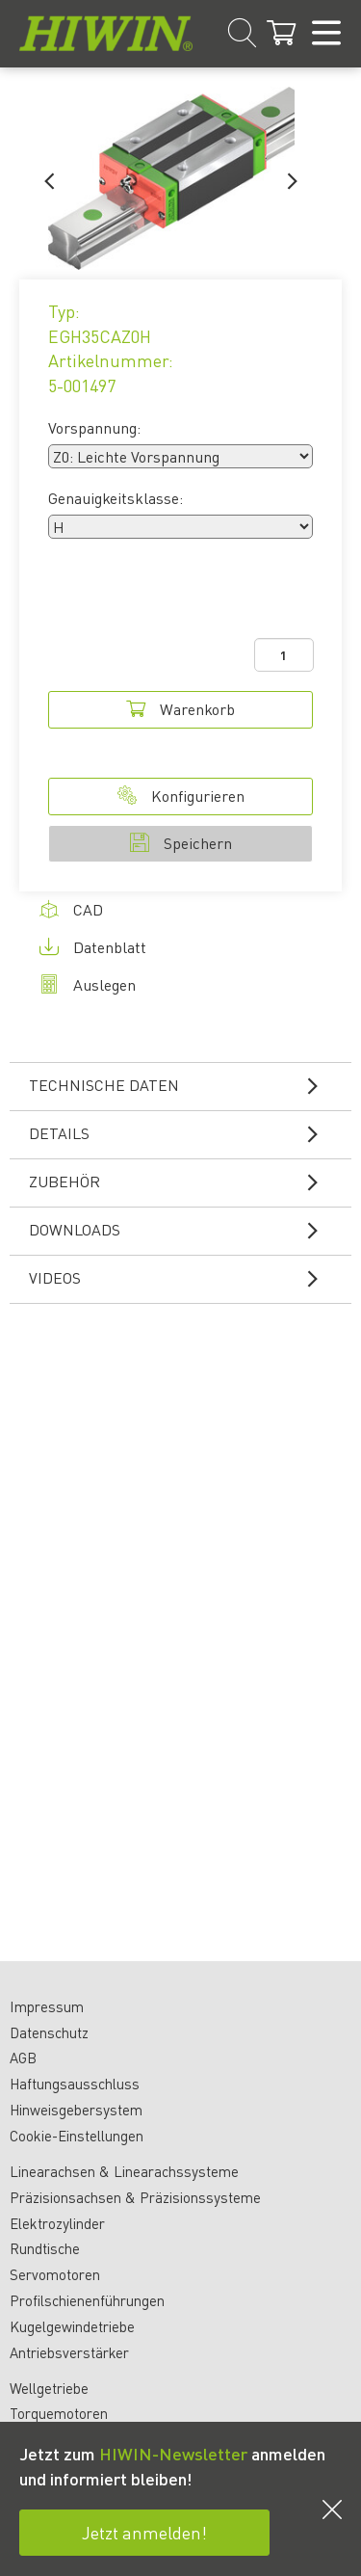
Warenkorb (180, 709)
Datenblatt (92, 947)
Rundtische (45, 2248)
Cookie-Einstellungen (76, 2135)
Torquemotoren (59, 2413)
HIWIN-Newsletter (173, 2453)
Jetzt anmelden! (144, 2532)
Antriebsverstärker (69, 2352)
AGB (23, 2057)
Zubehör (185, 1181)
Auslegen (87, 984)
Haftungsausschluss (75, 2083)
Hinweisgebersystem (76, 2109)
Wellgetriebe (49, 2388)
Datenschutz (49, 2032)
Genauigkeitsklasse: (115, 498)
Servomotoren (55, 2274)
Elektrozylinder (57, 2223)
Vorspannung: (94, 427)
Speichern (181, 843)
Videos (185, 1277)
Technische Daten (185, 1085)
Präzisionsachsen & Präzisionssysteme (135, 2197)
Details (185, 1133)
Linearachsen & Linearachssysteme (124, 2171)
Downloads (185, 1229)
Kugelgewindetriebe (72, 2326)
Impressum (47, 2006)
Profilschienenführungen (87, 2300)
